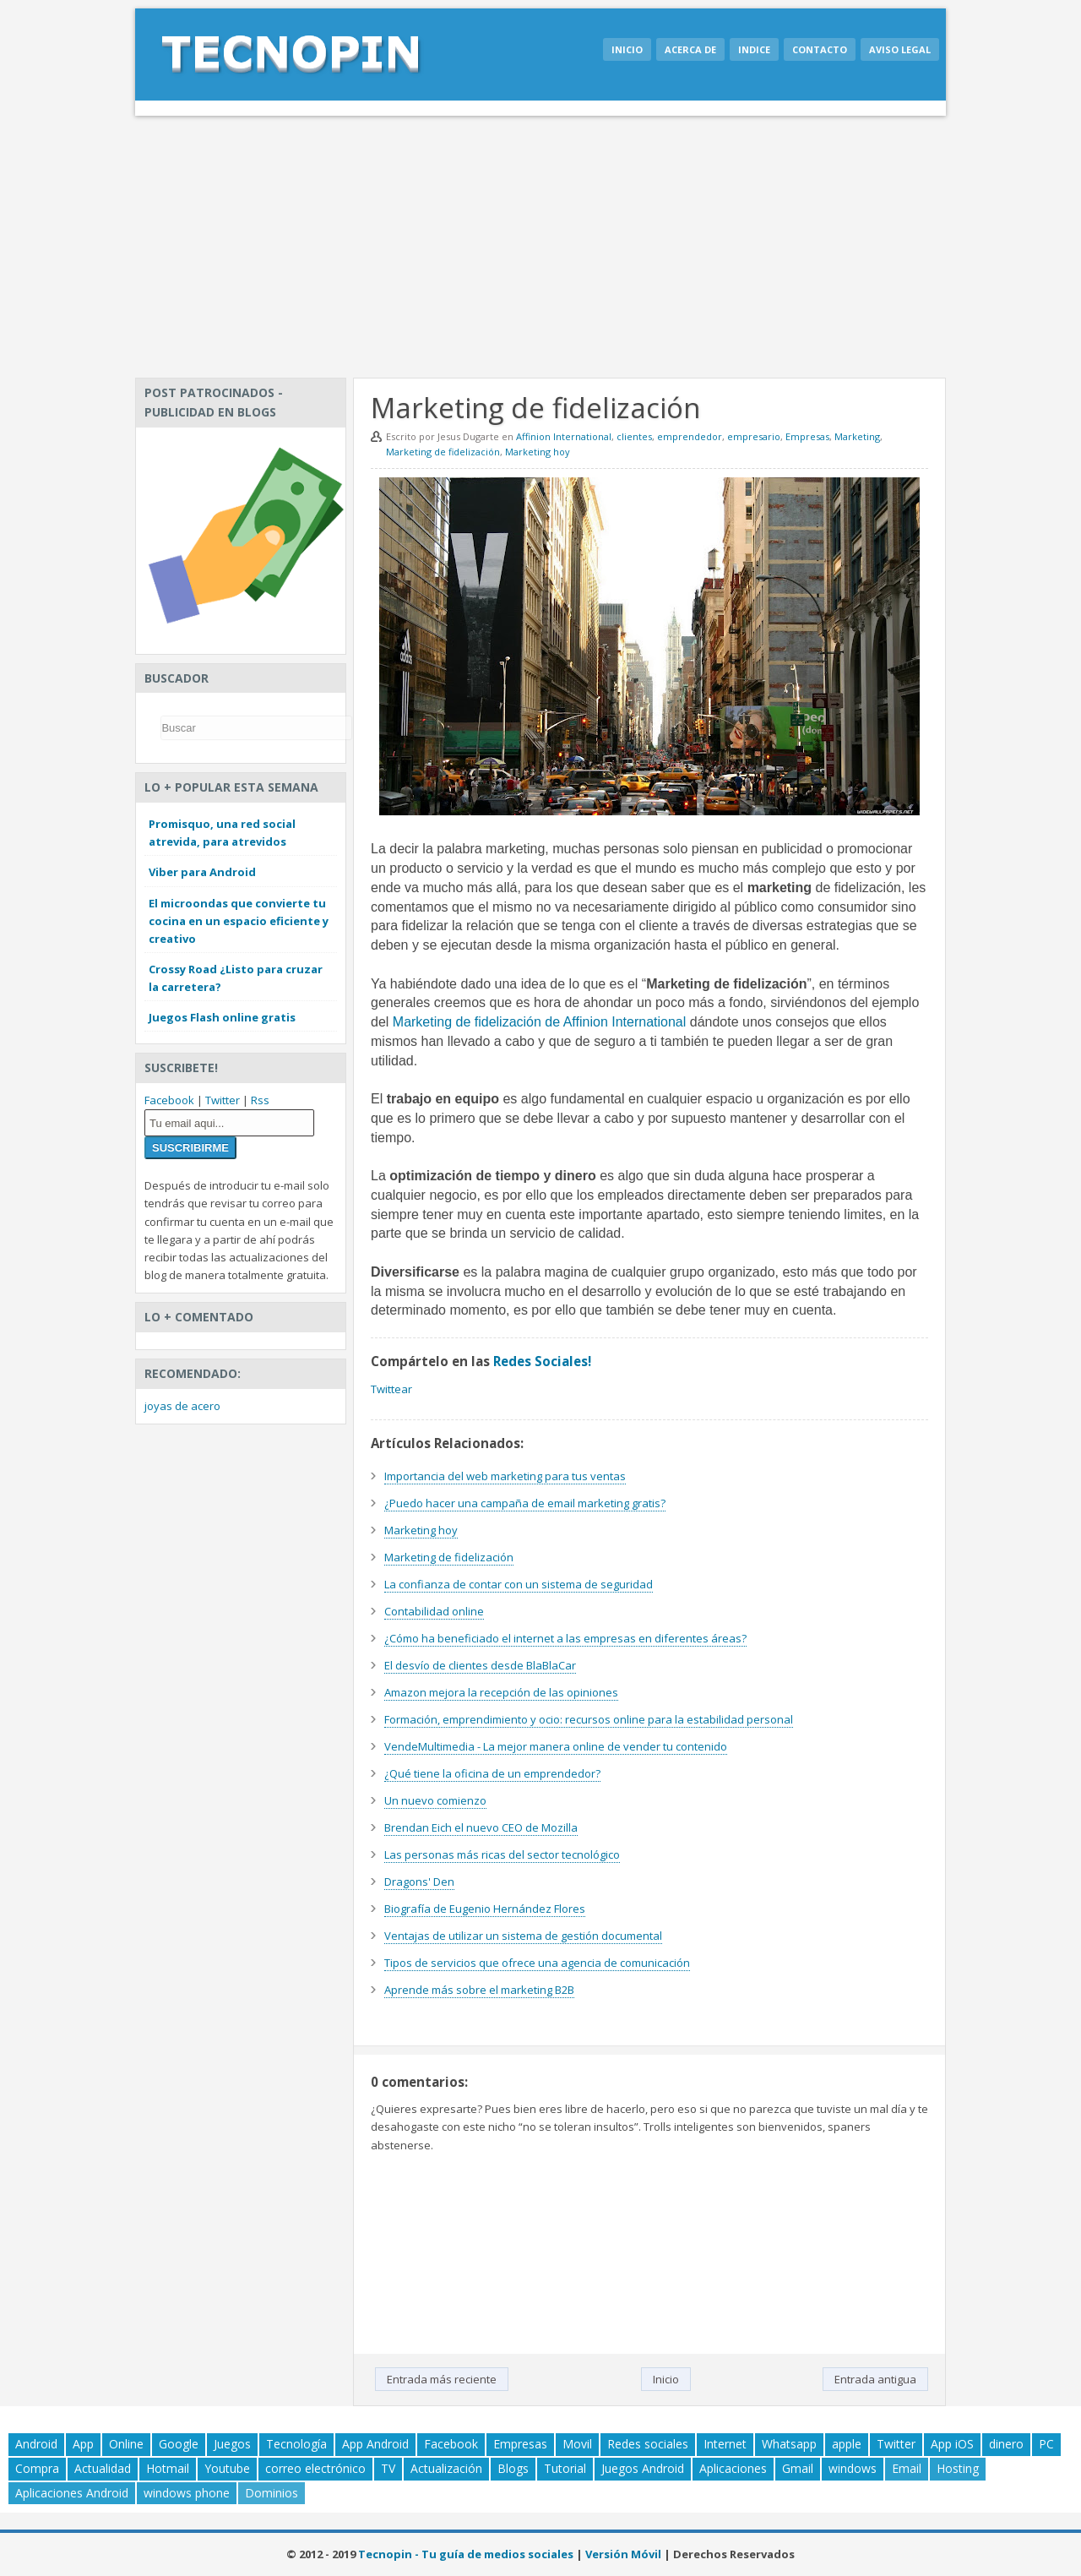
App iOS (952, 2444)
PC (1046, 2444)
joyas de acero (182, 1405)
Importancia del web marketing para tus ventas (505, 1476)
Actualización (446, 2468)
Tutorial (565, 2468)
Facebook (169, 1100)
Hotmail (167, 2468)
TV (388, 2468)
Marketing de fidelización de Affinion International (539, 1022)
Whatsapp (789, 2444)
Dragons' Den (419, 1881)
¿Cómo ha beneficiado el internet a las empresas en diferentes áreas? (565, 1638)
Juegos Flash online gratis (222, 1017)
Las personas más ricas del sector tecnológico (502, 1854)
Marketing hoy (537, 451)
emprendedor (689, 436)
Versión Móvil (623, 2554)
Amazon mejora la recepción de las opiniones (501, 1692)
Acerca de (690, 49)
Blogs (513, 2468)
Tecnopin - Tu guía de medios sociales (465, 2554)
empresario (753, 436)
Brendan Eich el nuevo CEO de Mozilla (481, 1827)
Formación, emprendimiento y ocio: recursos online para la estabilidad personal (588, 1719)
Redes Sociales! (542, 1361)
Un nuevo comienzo (435, 1800)
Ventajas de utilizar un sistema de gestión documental (523, 1935)
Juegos (232, 2444)
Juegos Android (642, 2468)
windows (852, 2468)
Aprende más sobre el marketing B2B (479, 1989)
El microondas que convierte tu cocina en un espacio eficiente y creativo (239, 921)
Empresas (807, 436)
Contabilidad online (434, 1611)
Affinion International (563, 436)
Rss (260, 1100)
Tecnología (296, 2444)
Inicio (627, 49)
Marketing (857, 436)
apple (846, 2444)
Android (36, 2444)
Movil (577, 2444)
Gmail (797, 2468)
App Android (375, 2444)
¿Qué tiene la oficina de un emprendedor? (492, 1773)
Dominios (271, 2493)
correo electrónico (315, 2468)
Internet (725, 2444)
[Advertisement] (540, 242)
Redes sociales (647, 2444)
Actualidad (102, 2468)
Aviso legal (900, 49)
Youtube (227, 2468)
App (83, 2444)
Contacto (819, 49)
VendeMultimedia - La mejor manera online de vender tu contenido (555, 1746)
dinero (1006, 2444)
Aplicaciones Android (71, 2493)
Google (178, 2444)
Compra (37, 2468)
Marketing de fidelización (443, 451)
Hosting (958, 2468)
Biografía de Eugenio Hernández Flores (484, 1908)
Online (126, 2444)
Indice (754, 49)
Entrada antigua (875, 2379)
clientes (634, 436)
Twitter (222, 1100)
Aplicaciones (733, 2468)
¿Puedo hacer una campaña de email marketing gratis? (524, 1503)
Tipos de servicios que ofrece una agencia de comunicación (537, 1962)
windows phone (187, 2493)
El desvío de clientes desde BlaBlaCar (480, 1665)
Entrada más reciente (442, 2379)
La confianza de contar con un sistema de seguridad (518, 1584)
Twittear (391, 1389)
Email (906, 2468)
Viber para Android (202, 872)
